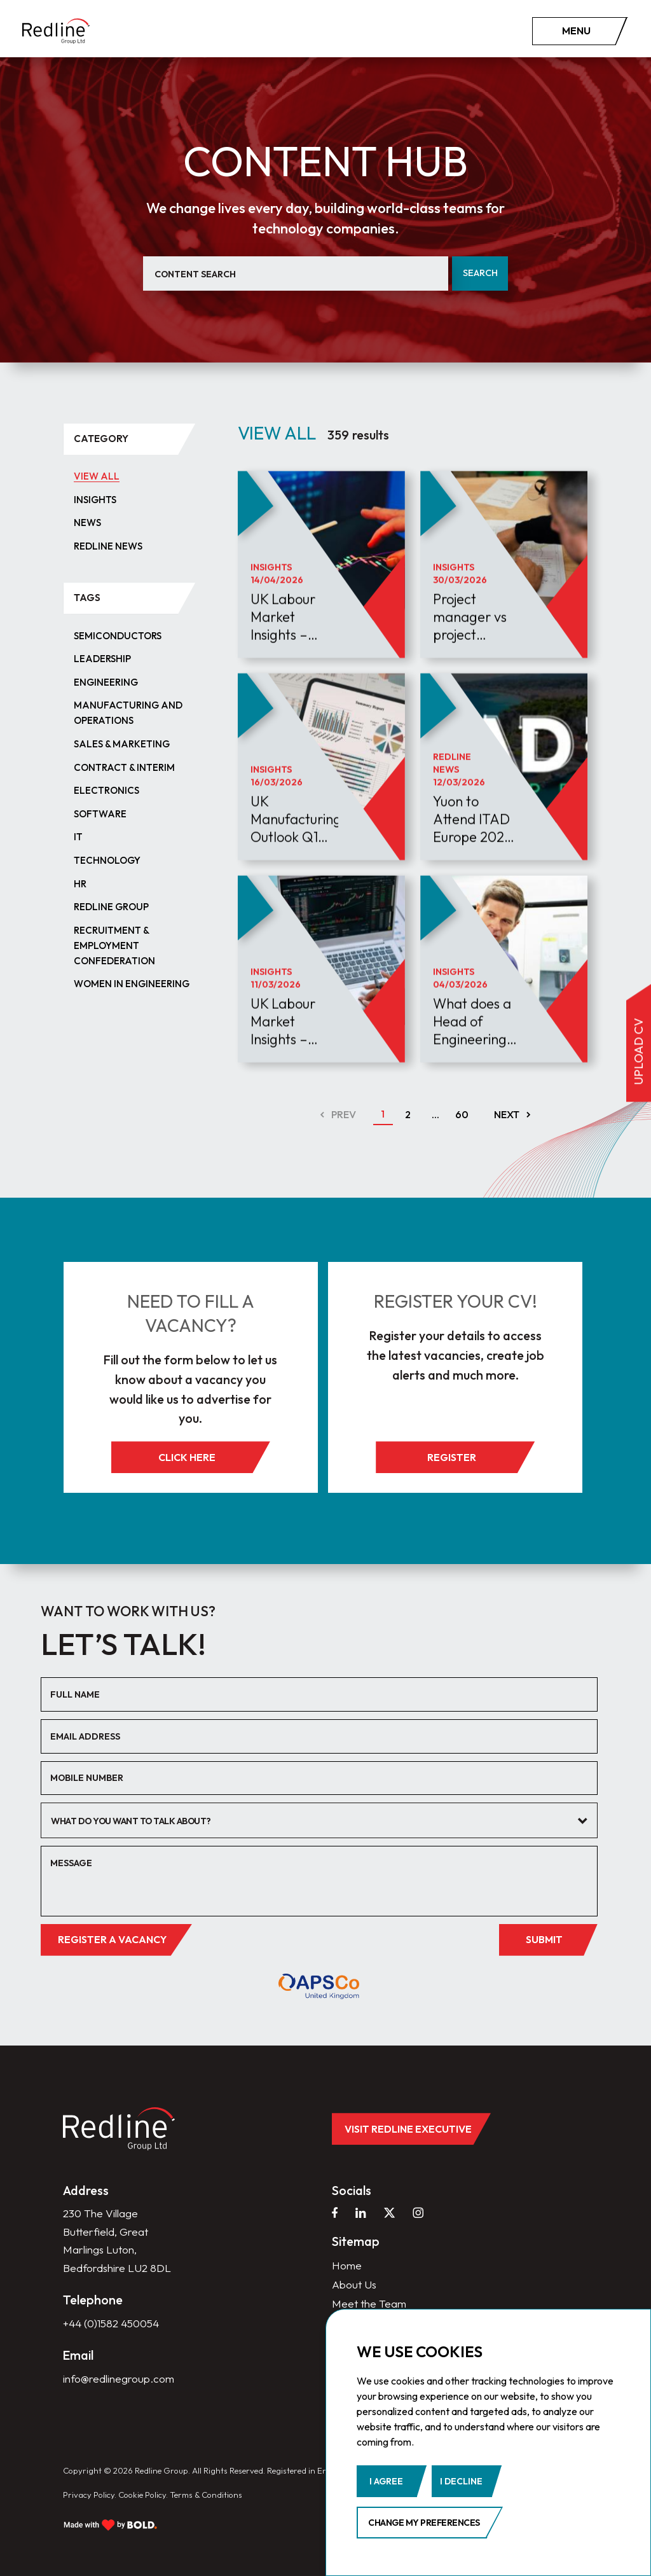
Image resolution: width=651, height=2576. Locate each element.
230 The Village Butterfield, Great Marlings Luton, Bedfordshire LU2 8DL (117, 2240)
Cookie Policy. (143, 2494)
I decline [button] (461, 2481)
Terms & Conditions (206, 2494)
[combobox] (319, 1820)
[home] (56, 31)
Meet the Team (369, 2303)
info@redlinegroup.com (118, 2378)
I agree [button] (386, 2481)
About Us (354, 2284)
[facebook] (335, 2212)
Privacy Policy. (89, 2494)
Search (480, 273)
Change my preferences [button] (424, 2522)
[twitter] (389, 2212)
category (101, 439)
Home (347, 2265)
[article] (321, 597)
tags (87, 598)
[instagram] (418, 2212)
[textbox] (309, 1821)
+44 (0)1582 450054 (111, 2323)
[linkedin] (360, 2212)
